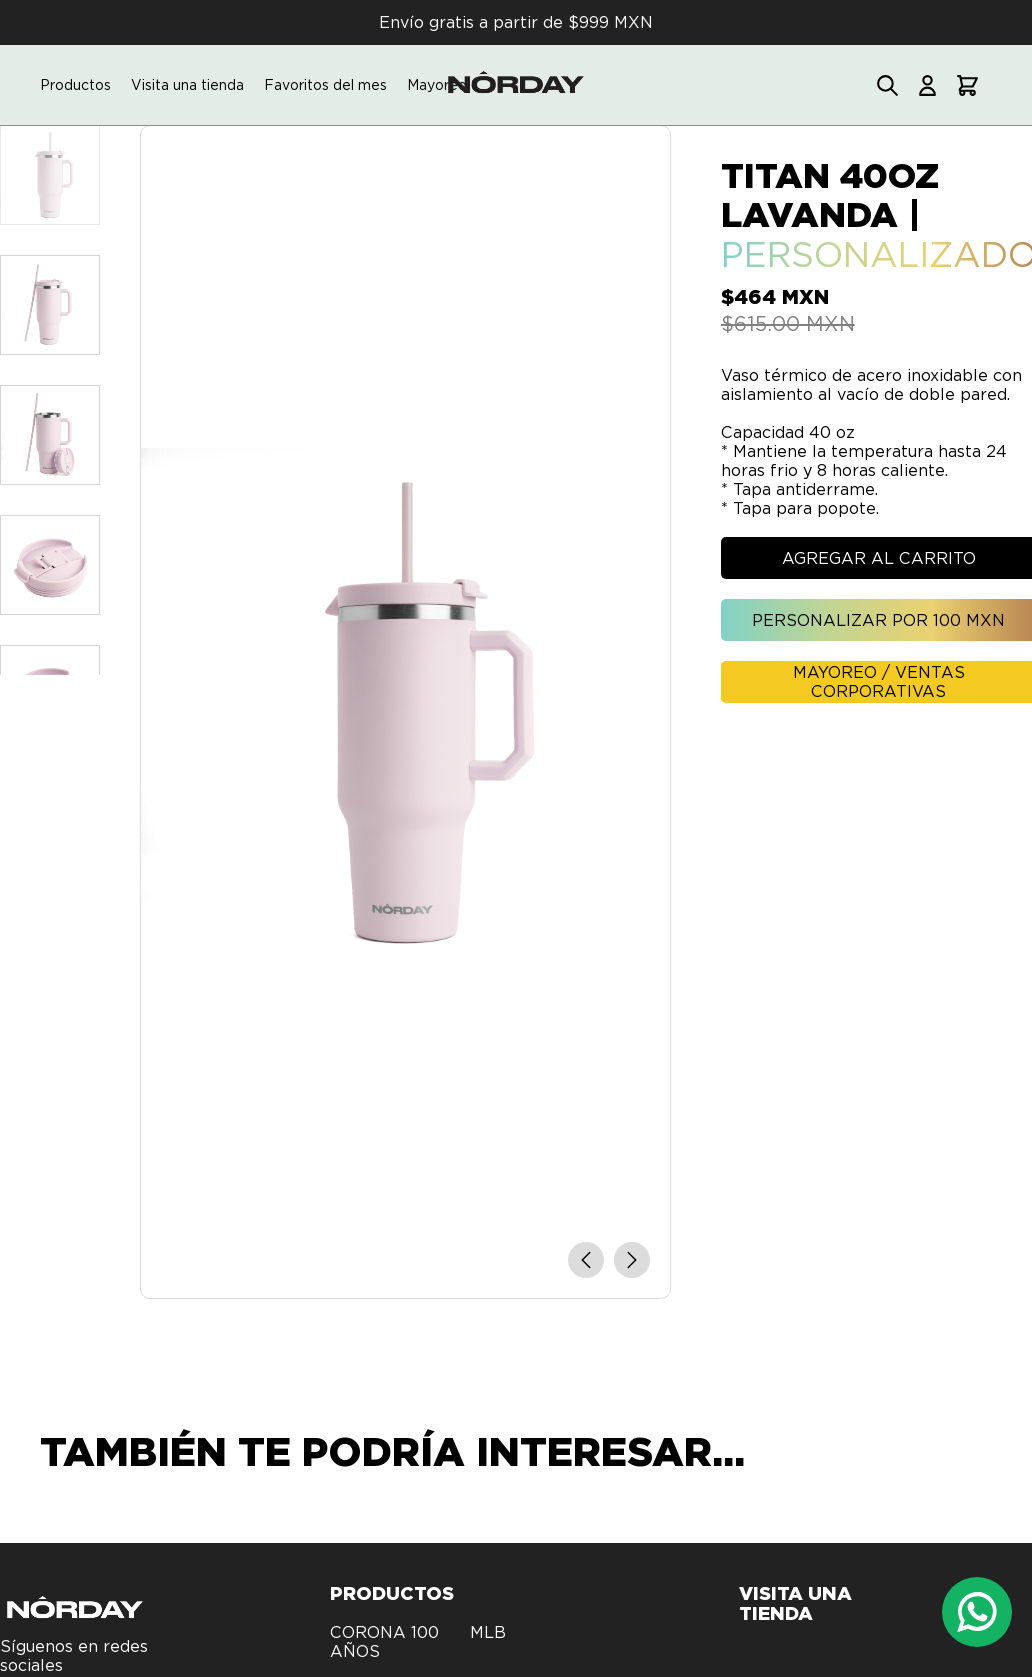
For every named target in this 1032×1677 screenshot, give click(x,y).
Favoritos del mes (325, 85)
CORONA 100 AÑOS (384, 1642)
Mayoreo (437, 85)
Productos (75, 85)
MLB (488, 1632)
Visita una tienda (187, 85)
